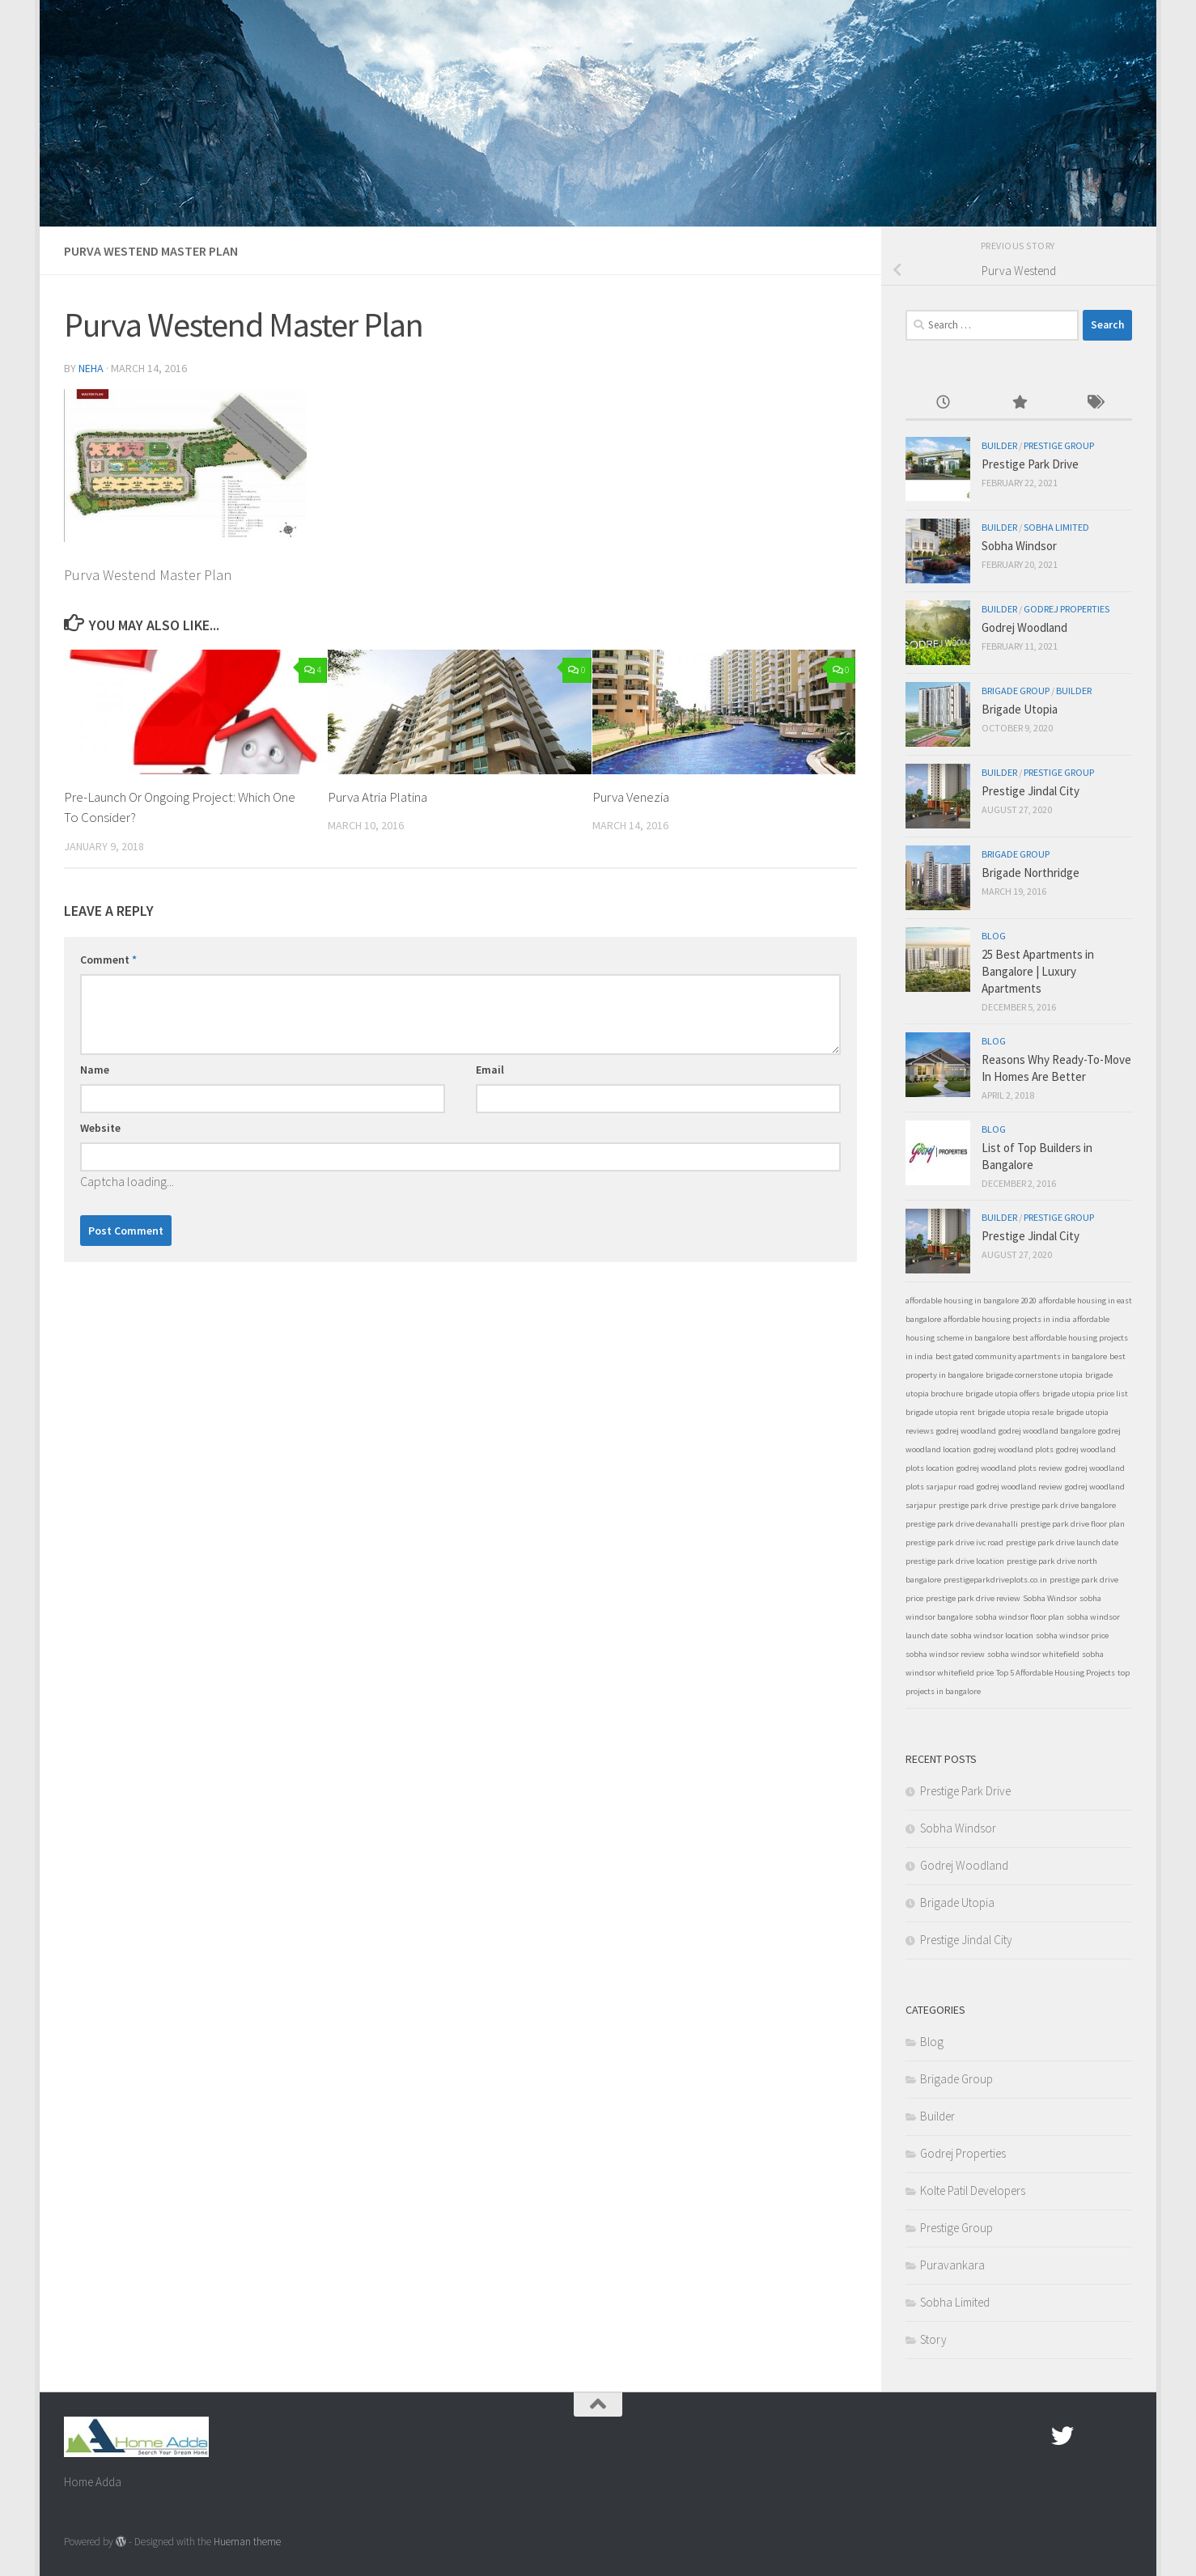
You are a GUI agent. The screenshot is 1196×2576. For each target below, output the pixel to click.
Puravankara (952, 2265)
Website (100, 1128)
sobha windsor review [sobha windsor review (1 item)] (945, 1654)
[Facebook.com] (1033, 2436)
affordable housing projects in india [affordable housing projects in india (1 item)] (1007, 1319)
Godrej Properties (1066, 609)
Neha (91, 368)
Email (490, 1069)
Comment (108, 959)
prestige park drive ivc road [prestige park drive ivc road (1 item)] (954, 1542)
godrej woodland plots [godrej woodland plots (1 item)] (1013, 1449)
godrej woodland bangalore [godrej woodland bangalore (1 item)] (1047, 1431)
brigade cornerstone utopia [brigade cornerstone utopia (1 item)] (1034, 1375)
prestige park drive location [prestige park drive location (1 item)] (954, 1561)
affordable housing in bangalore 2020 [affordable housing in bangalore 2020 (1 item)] (971, 1300)
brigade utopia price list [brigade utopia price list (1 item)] (1085, 1393)
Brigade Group (1016, 690)
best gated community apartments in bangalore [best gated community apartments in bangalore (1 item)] (1021, 1356)
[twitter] (1062, 2436)
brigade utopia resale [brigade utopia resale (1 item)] (1016, 1412)
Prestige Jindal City (1030, 791)
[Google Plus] (1091, 2436)
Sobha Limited (1056, 527)
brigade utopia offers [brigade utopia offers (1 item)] (1002, 1393)
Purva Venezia (630, 797)
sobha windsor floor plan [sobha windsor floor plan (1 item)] (1019, 1617)
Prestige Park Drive (1030, 464)
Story (933, 2339)
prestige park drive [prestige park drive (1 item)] (973, 1505)
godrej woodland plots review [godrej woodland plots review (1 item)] (1009, 1468)
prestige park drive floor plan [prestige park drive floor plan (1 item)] (1072, 1524)
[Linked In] (1120, 2436)
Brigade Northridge (1030, 872)
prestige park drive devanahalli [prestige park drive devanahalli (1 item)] (961, 1524)
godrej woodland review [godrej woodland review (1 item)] (1019, 1486)
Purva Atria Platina (377, 797)
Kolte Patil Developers (972, 2190)
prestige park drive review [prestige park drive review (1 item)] (973, 1598)
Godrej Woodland (1024, 627)
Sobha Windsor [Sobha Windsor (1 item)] (1050, 1598)
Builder (999, 445)
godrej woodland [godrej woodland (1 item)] (966, 1431)
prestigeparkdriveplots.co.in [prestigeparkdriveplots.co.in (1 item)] (995, 1579)
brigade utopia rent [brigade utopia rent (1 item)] (940, 1412)
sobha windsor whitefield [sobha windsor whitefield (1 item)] (1033, 1654)
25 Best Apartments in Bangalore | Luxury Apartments (1038, 971)
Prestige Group (1059, 445)
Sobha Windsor (1019, 545)
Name (94, 1069)
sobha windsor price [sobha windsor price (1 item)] (1072, 1635)
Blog (994, 936)
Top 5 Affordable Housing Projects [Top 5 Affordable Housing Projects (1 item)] (1055, 1672)
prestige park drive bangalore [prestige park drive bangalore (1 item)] (1063, 1505)
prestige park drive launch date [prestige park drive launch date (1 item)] (1062, 1542)
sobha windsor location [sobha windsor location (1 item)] (991, 1635)
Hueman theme (247, 2541)
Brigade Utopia (1020, 709)
